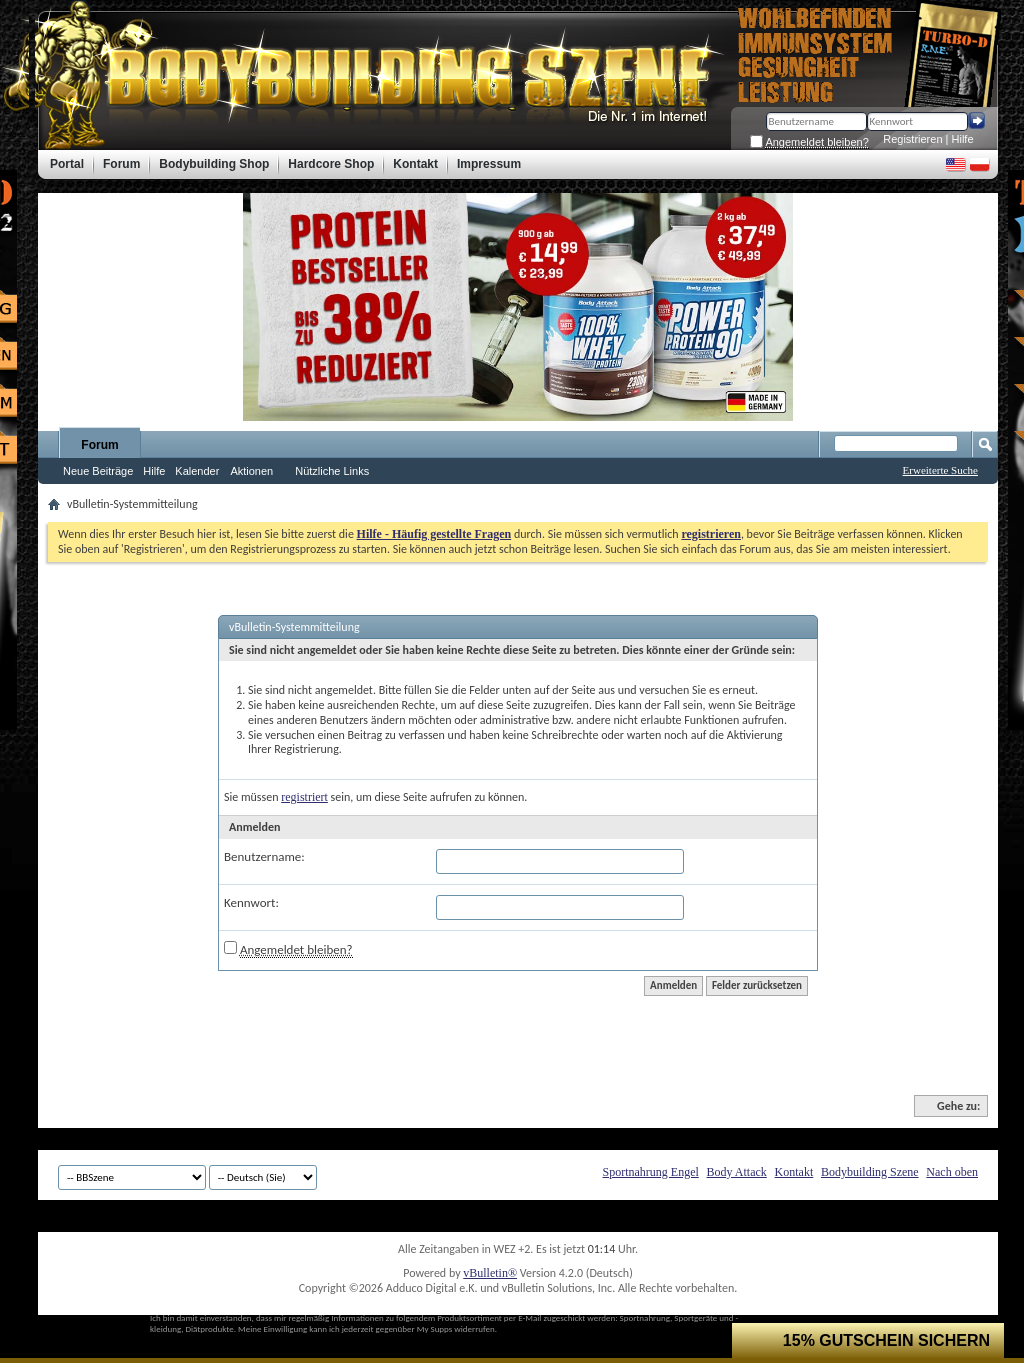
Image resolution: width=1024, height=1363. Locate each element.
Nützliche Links (332, 471)
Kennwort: (251, 902)
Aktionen (251, 471)
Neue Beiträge (98, 471)
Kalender (197, 471)
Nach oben (952, 1172)
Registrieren (912, 139)
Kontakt (794, 1172)
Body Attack (737, 1172)
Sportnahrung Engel (650, 1172)
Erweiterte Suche (940, 470)
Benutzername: (264, 856)
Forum (99, 445)
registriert (304, 797)
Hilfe (963, 139)
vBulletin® (490, 1273)
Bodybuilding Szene (870, 1172)
